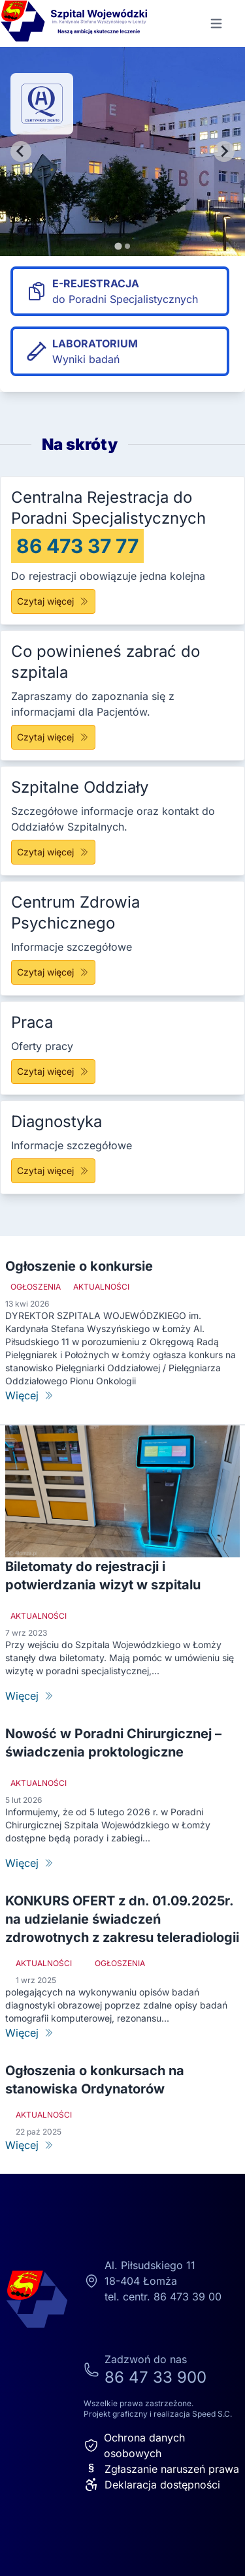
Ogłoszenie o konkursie (79, 1266)
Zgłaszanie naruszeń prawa (161, 2469)
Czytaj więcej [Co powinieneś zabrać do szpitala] (53, 736)
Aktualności (101, 1287)
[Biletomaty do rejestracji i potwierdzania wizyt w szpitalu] (122, 1696)
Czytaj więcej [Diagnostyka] (53, 1170)
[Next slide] (224, 151)
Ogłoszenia (35, 1287)
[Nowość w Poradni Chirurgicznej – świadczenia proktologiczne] (122, 1863)
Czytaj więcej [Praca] (53, 1071)
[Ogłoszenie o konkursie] (122, 1395)
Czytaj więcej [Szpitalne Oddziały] (53, 851)
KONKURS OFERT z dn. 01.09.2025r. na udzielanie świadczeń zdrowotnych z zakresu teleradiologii (122, 1919)
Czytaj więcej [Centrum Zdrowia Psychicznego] (53, 972)
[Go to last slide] (20, 151)
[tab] (118, 245)
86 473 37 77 (77, 546)
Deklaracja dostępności (152, 2484)
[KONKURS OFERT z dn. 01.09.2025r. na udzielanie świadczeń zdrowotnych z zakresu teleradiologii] (122, 2033)
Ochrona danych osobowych (134, 2445)
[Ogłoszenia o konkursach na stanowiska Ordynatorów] (122, 2145)
